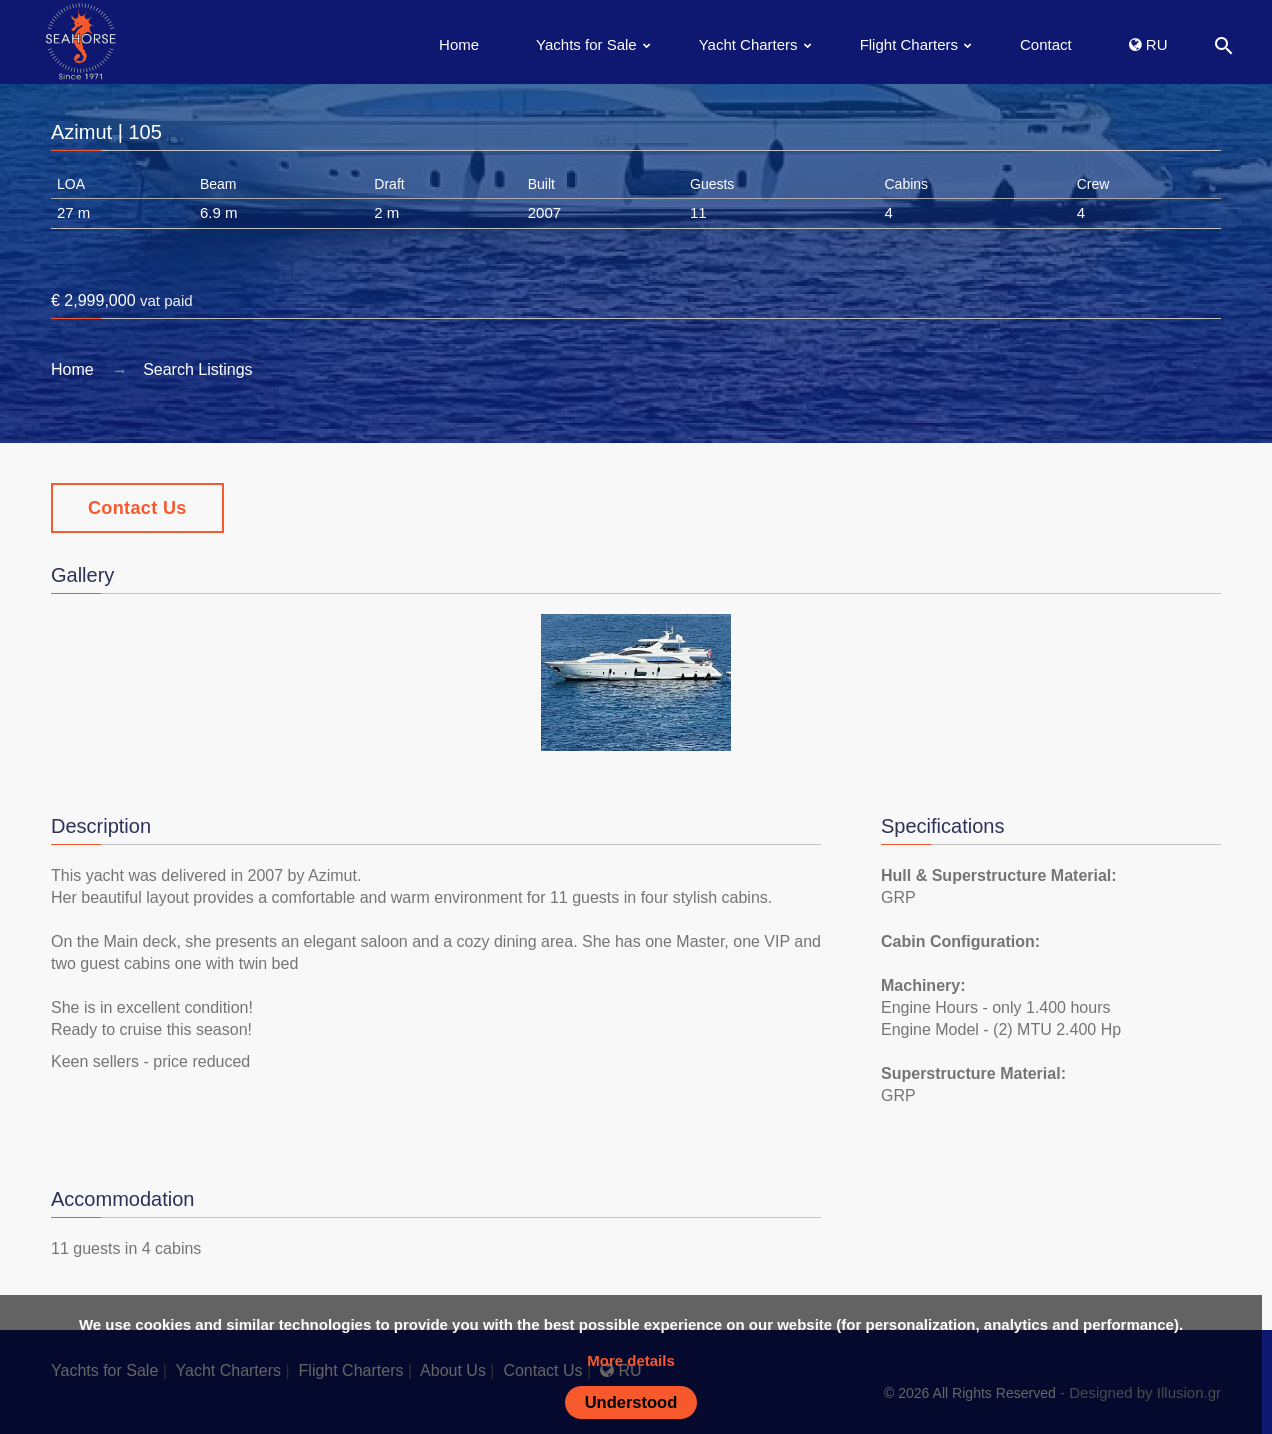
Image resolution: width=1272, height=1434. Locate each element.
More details (631, 1360)
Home (459, 44)
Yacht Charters (748, 44)
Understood (631, 1402)
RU (1148, 44)
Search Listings (197, 369)
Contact (1046, 44)
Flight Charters (909, 44)
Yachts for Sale (586, 44)
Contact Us (137, 508)
